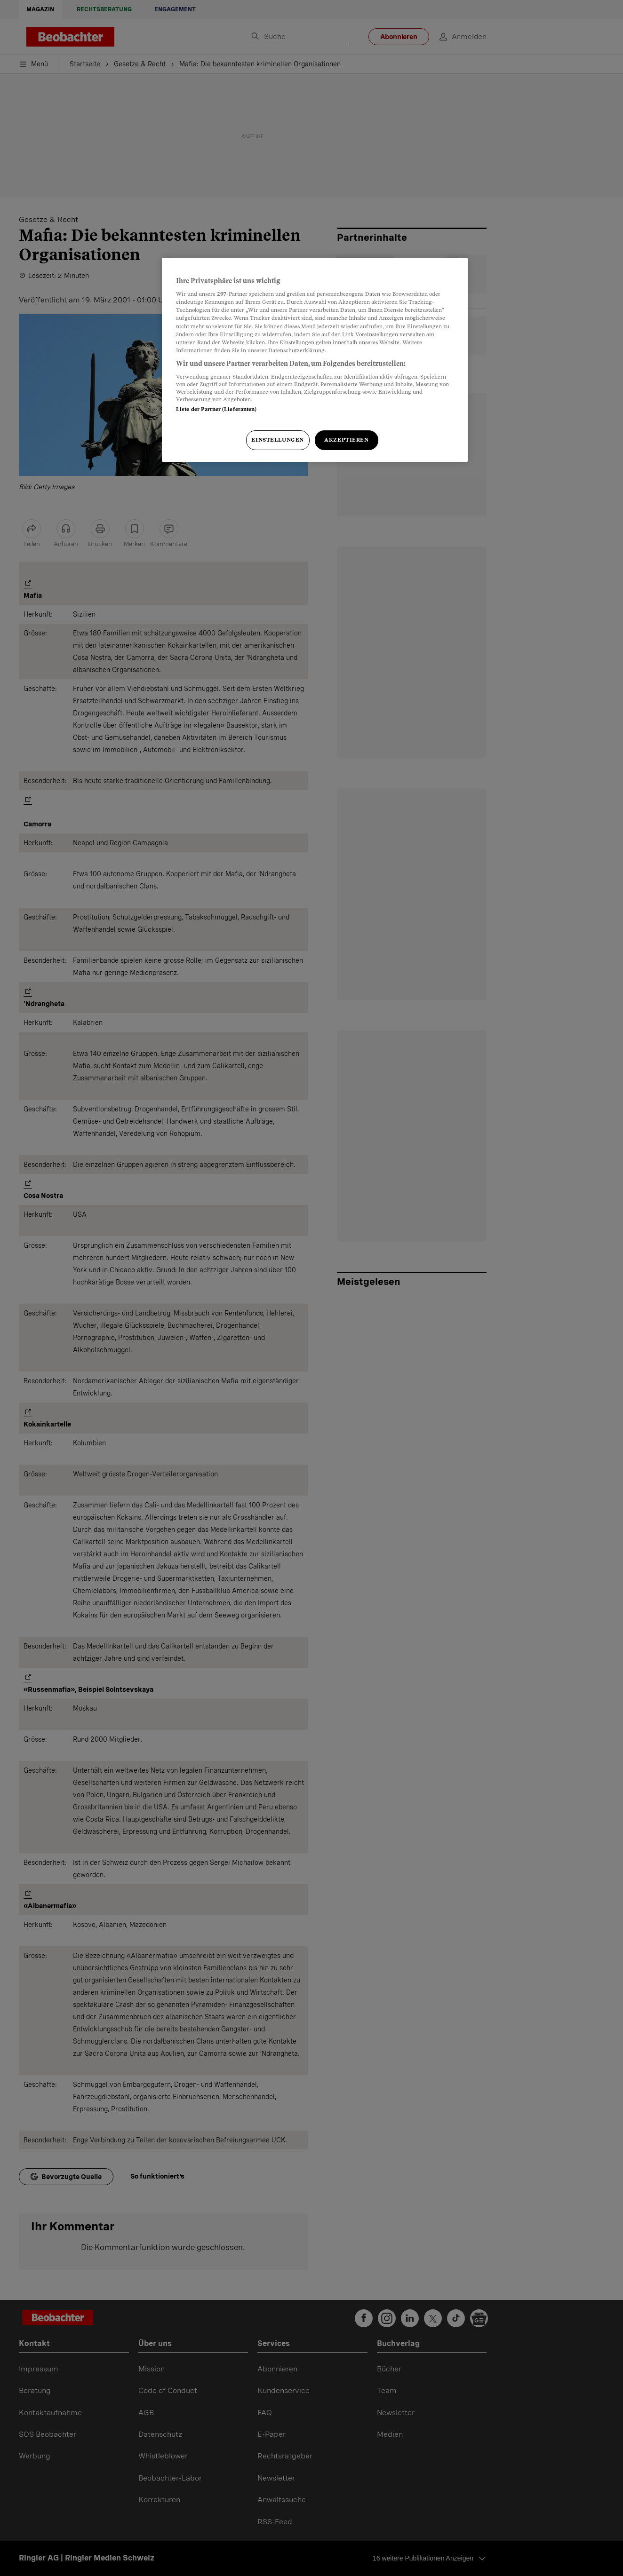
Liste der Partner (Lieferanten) (216, 409)
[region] (315, 360)
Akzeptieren (346, 439)
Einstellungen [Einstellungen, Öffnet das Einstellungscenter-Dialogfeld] (277, 439)
